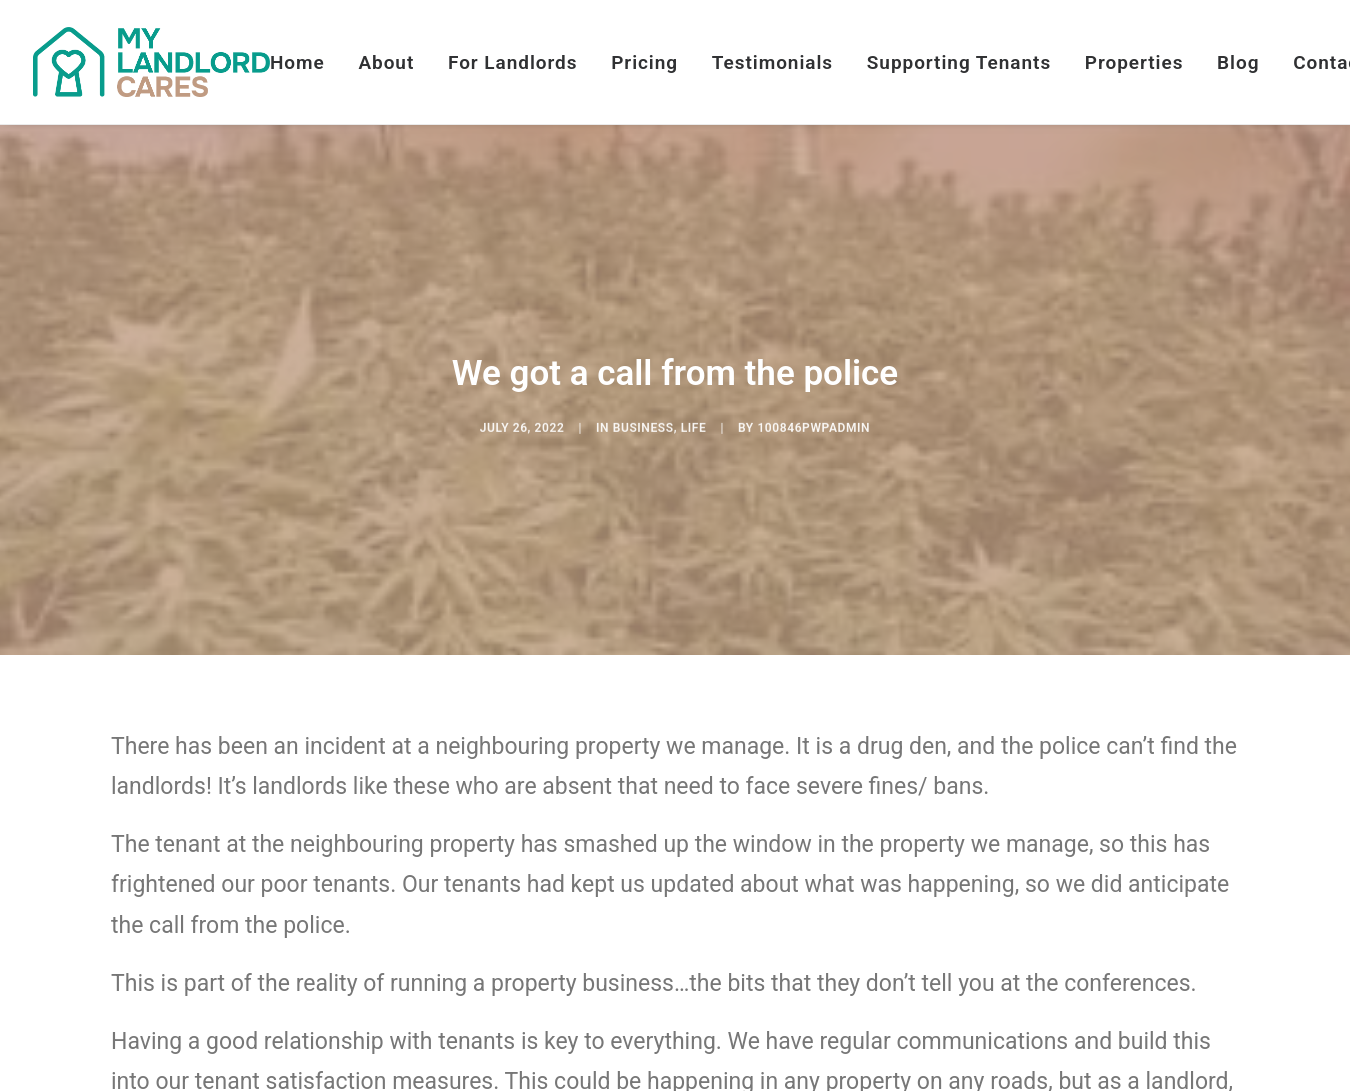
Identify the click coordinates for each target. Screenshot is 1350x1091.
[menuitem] (304, 62)
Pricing (644, 62)
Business (643, 434)
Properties (1134, 62)
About (386, 62)
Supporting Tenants (959, 62)
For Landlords (513, 62)
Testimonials (772, 62)
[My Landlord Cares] (151, 62)
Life (694, 434)
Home (297, 62)
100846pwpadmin (813, 434)
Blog (1238, 62)
